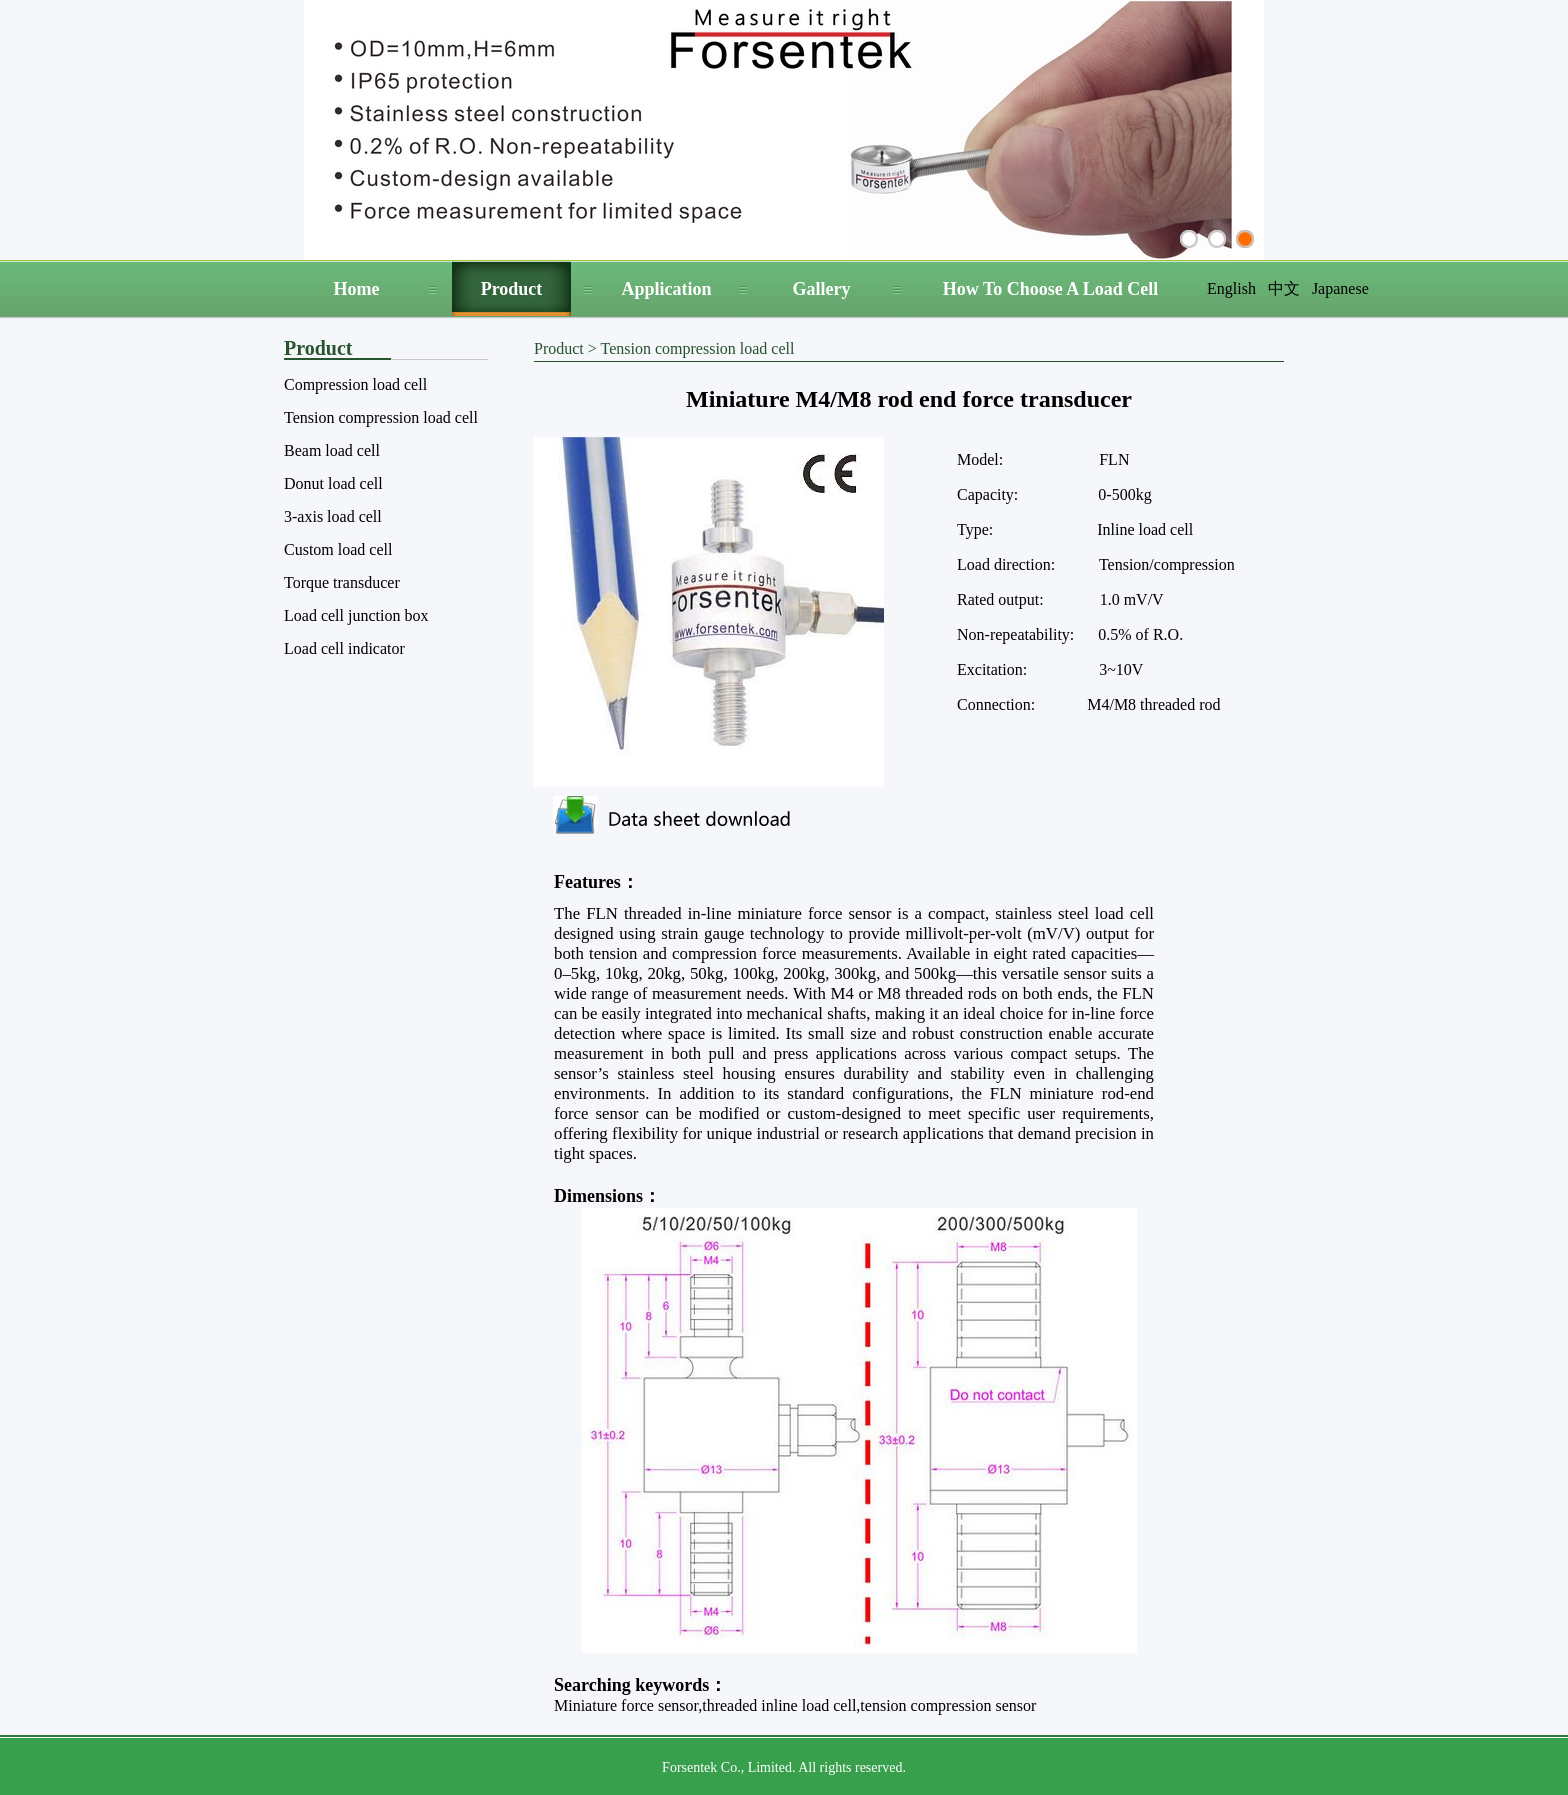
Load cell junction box (356, 615)
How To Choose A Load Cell (1051, 289)
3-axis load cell (333, 516)
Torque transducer (342, 582)
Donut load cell (333, 483)
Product (512, 289)
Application (666, 289)
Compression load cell (355, 384)
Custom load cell (338, 549)
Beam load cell (332, 450)
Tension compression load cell (381, 417)
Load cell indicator (344, 648)
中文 (1284, 288)
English (1231, 288)
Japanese (1340, 288)
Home (357, 289)
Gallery (822, 289)
